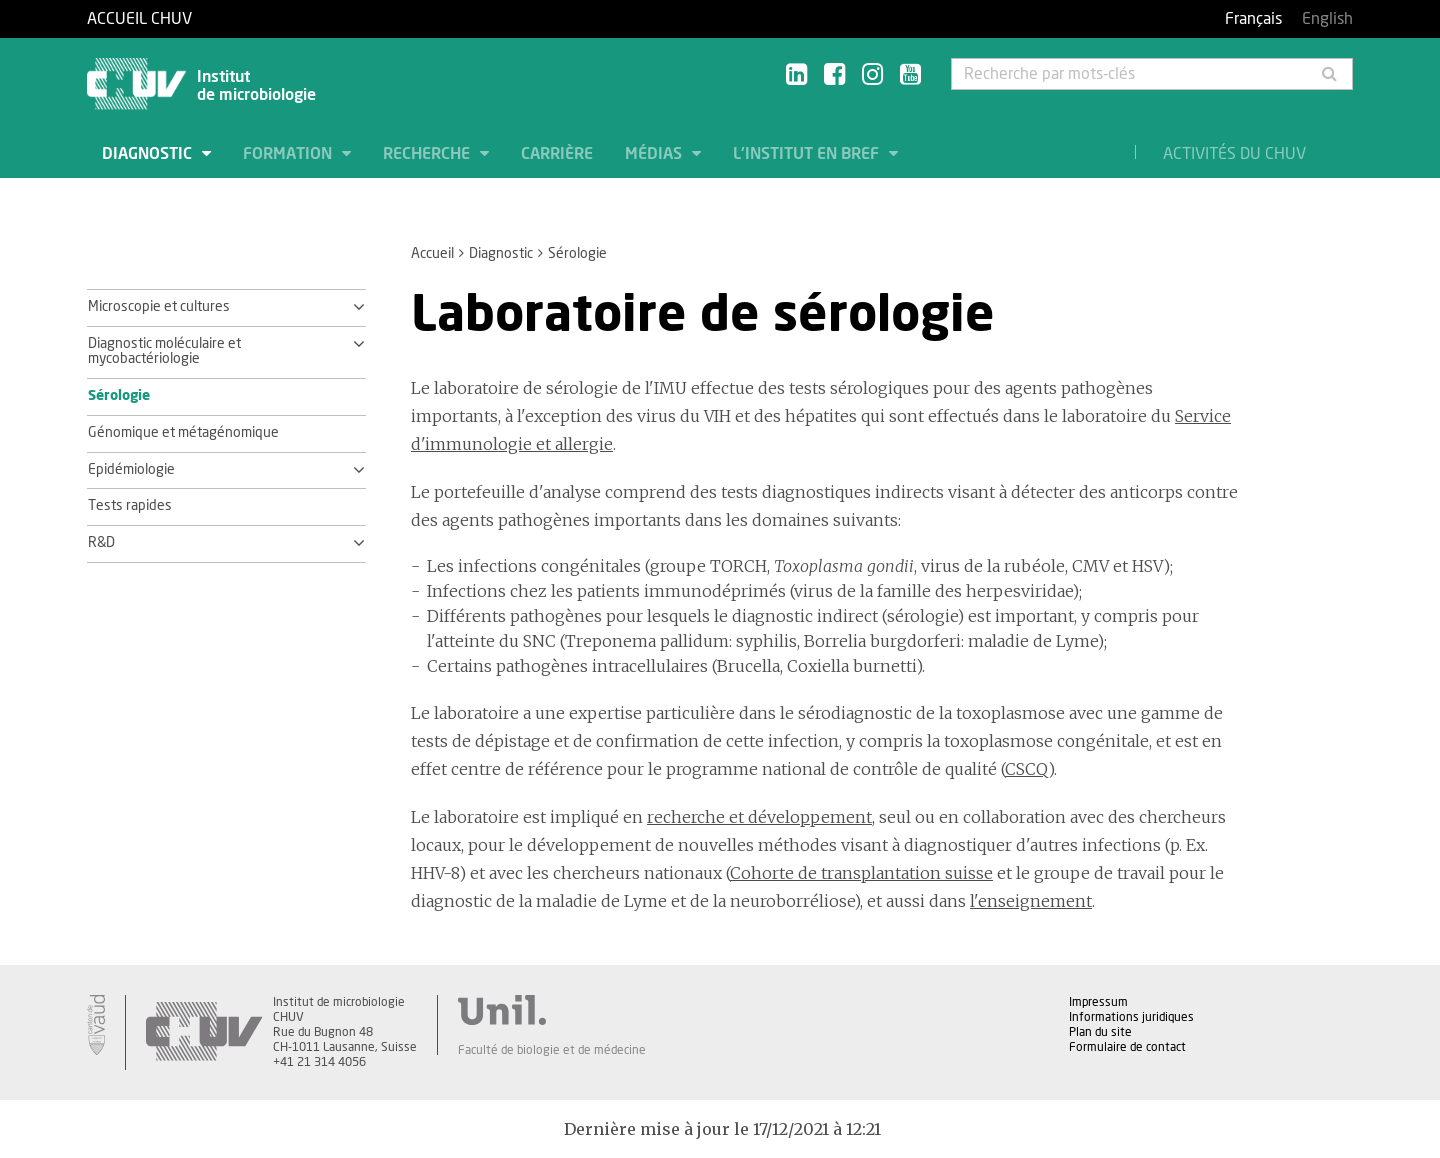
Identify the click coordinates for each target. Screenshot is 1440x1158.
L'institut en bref (808, 154)
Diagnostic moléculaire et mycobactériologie (164, 352)
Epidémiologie (131, 470)
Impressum (1098, 1002)
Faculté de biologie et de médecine (552, 1050)
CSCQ (1026, 769)
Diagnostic (149, 154)
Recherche (428, 154)
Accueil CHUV (139, 19)
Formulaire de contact (1127, 1047)
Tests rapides (130, 506)
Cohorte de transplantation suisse (861, 873)
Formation (289, 154)
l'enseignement (1031, 901)
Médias (655, 154)
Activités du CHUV (1234, 154)
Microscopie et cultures (159, 307)
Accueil (432, 254)
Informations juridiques (1131, 1017)
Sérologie (119, 396)
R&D (101, 543)
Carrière (557, 154)
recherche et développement (759, 817)
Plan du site (1100, 1032)
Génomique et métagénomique (183, 433)
